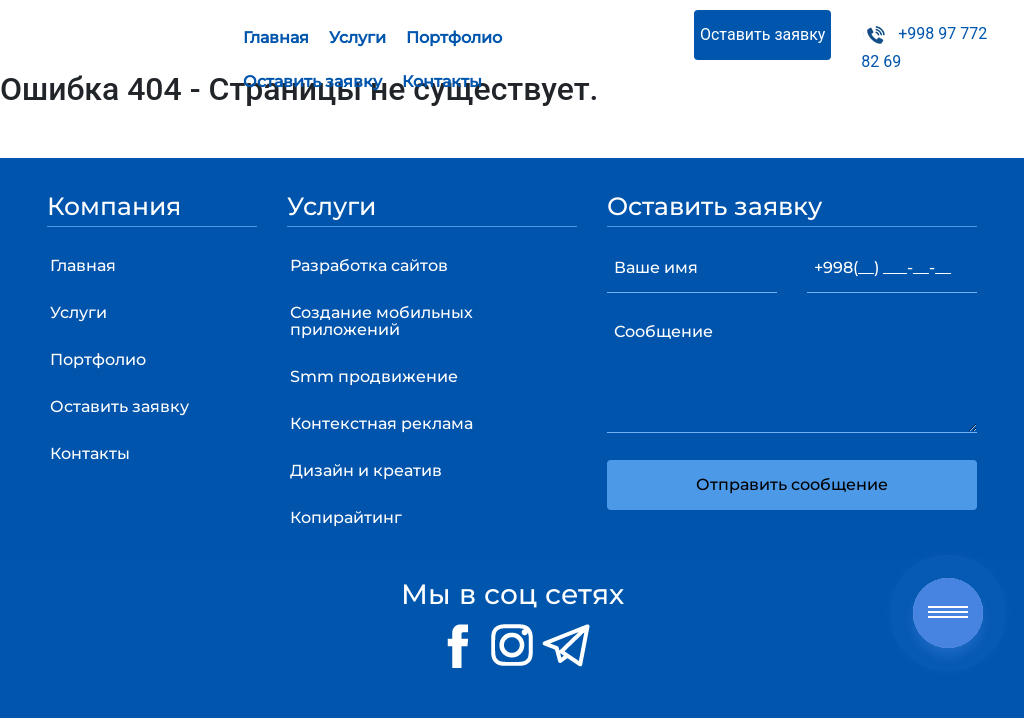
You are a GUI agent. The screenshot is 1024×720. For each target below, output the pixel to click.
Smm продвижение (374, 376)
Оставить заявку (312, 81)
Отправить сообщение (792, 484)
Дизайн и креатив (366, 470)
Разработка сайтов (369, 265)
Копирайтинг (346, 517)
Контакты (442, 81)
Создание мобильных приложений (381, 321)
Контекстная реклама (381, 423)
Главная (276, 37)
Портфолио (454, 37)
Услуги (357, 37)
